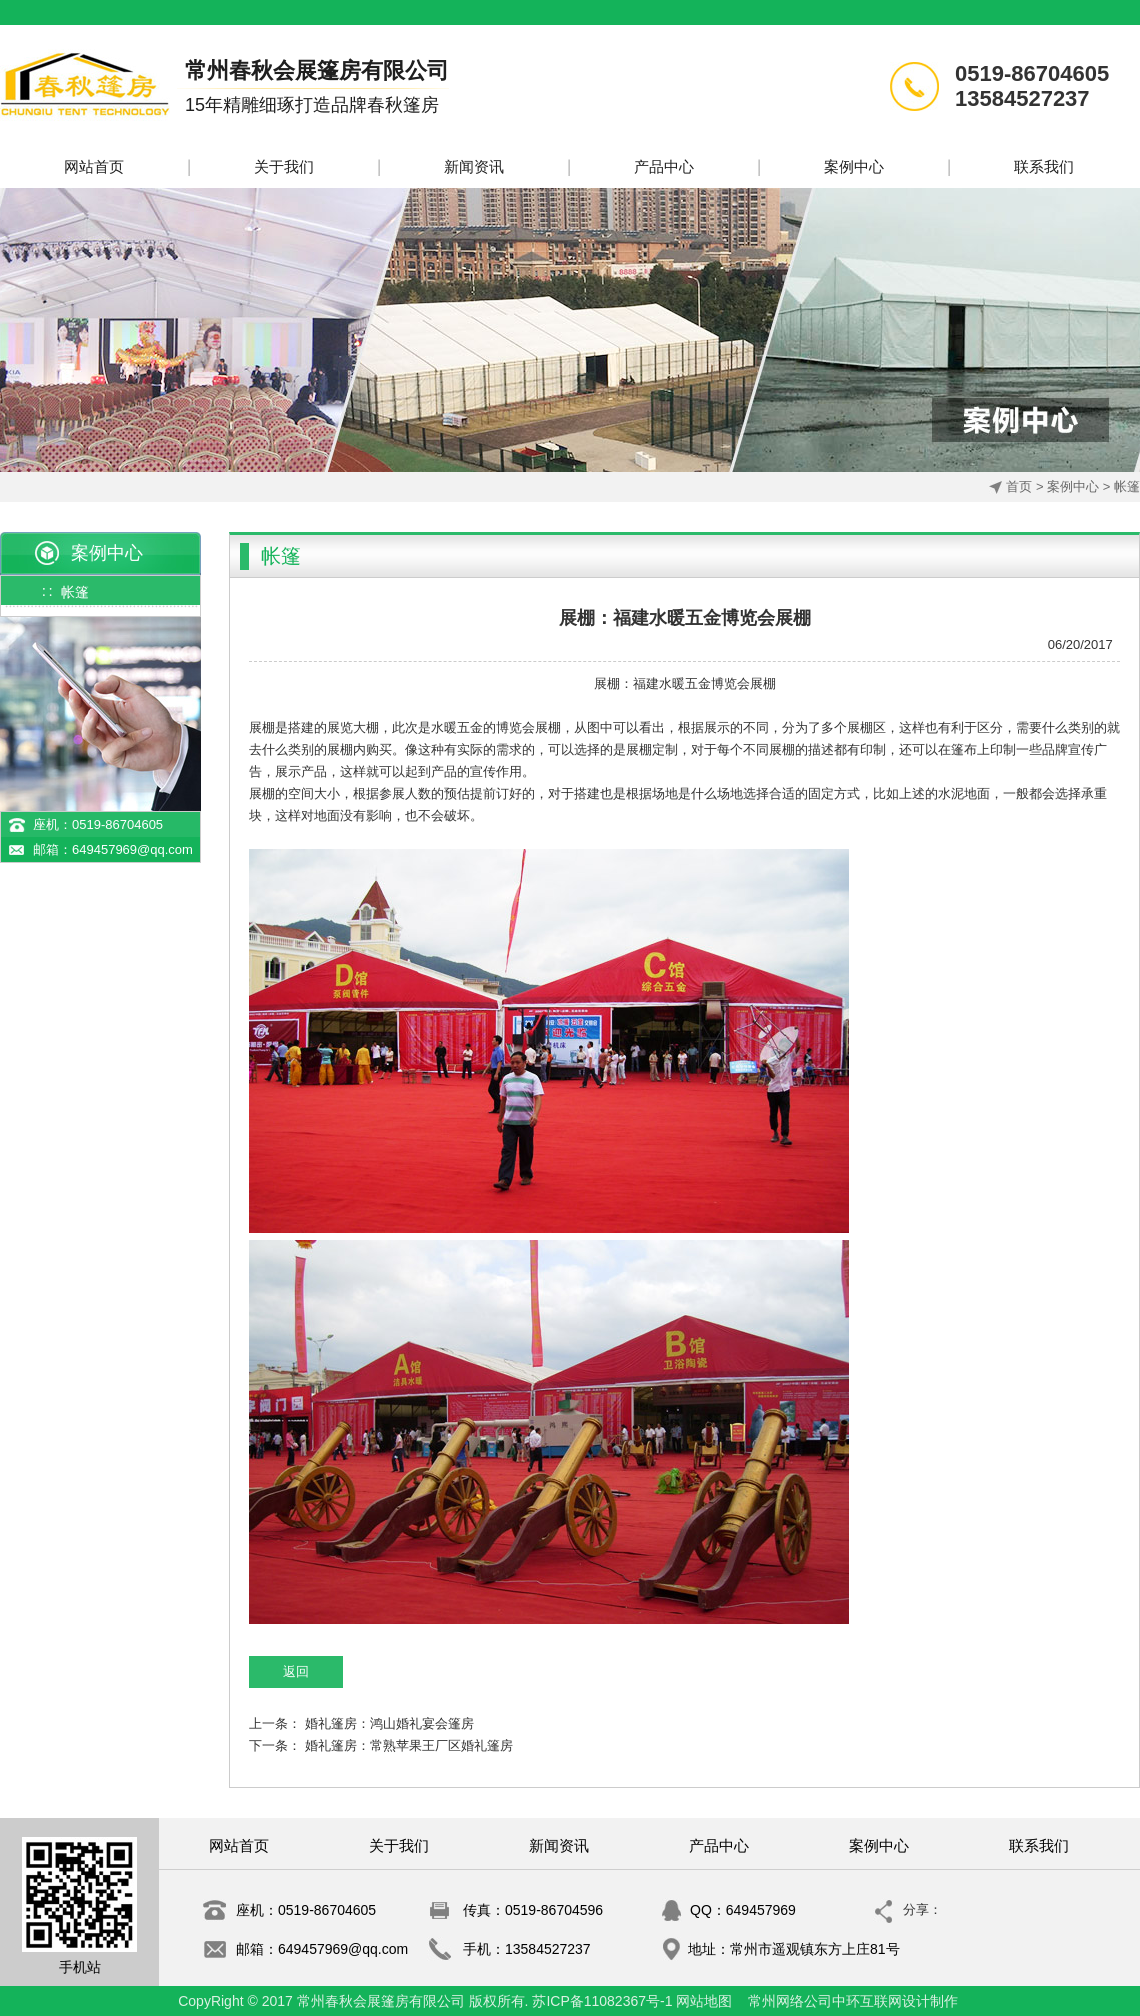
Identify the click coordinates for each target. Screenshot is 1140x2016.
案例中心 (1073, 486)
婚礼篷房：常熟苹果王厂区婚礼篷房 (409, 1745)
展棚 (607, 683)
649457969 (761, 1910)
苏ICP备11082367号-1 (602, 2001)
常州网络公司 (790, 2001)
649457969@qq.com (132, 849)
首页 (1019, 486)
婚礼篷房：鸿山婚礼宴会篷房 (389, 1723)
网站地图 (704, 2001)
